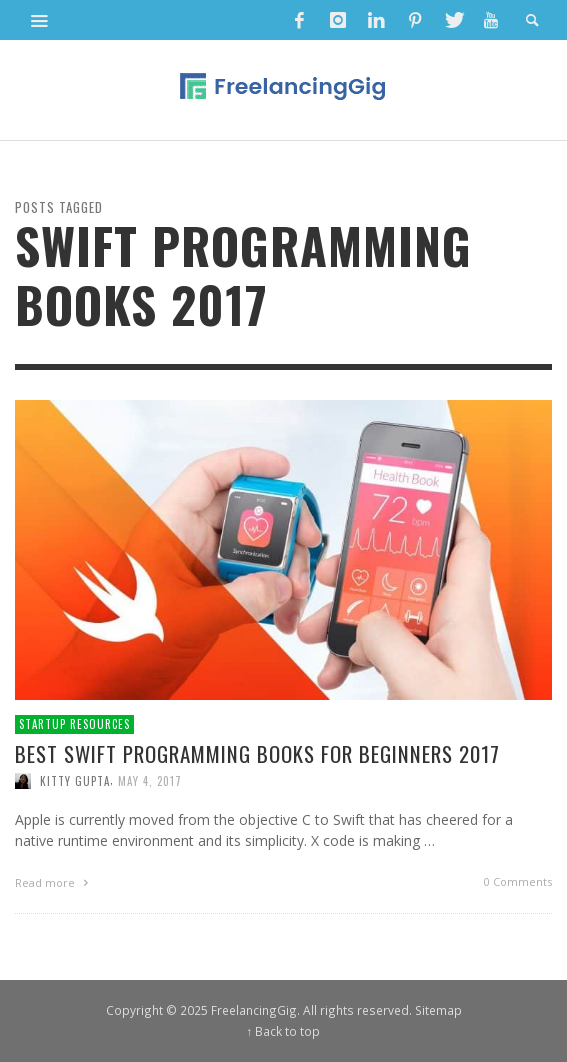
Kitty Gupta (75, 781)
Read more (54, 882)
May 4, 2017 (150, 781)
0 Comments (518, 881)
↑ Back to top (284, 1031)
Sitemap (438, 1010)
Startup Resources (74, 724)
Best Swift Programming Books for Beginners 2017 (257, 753)
